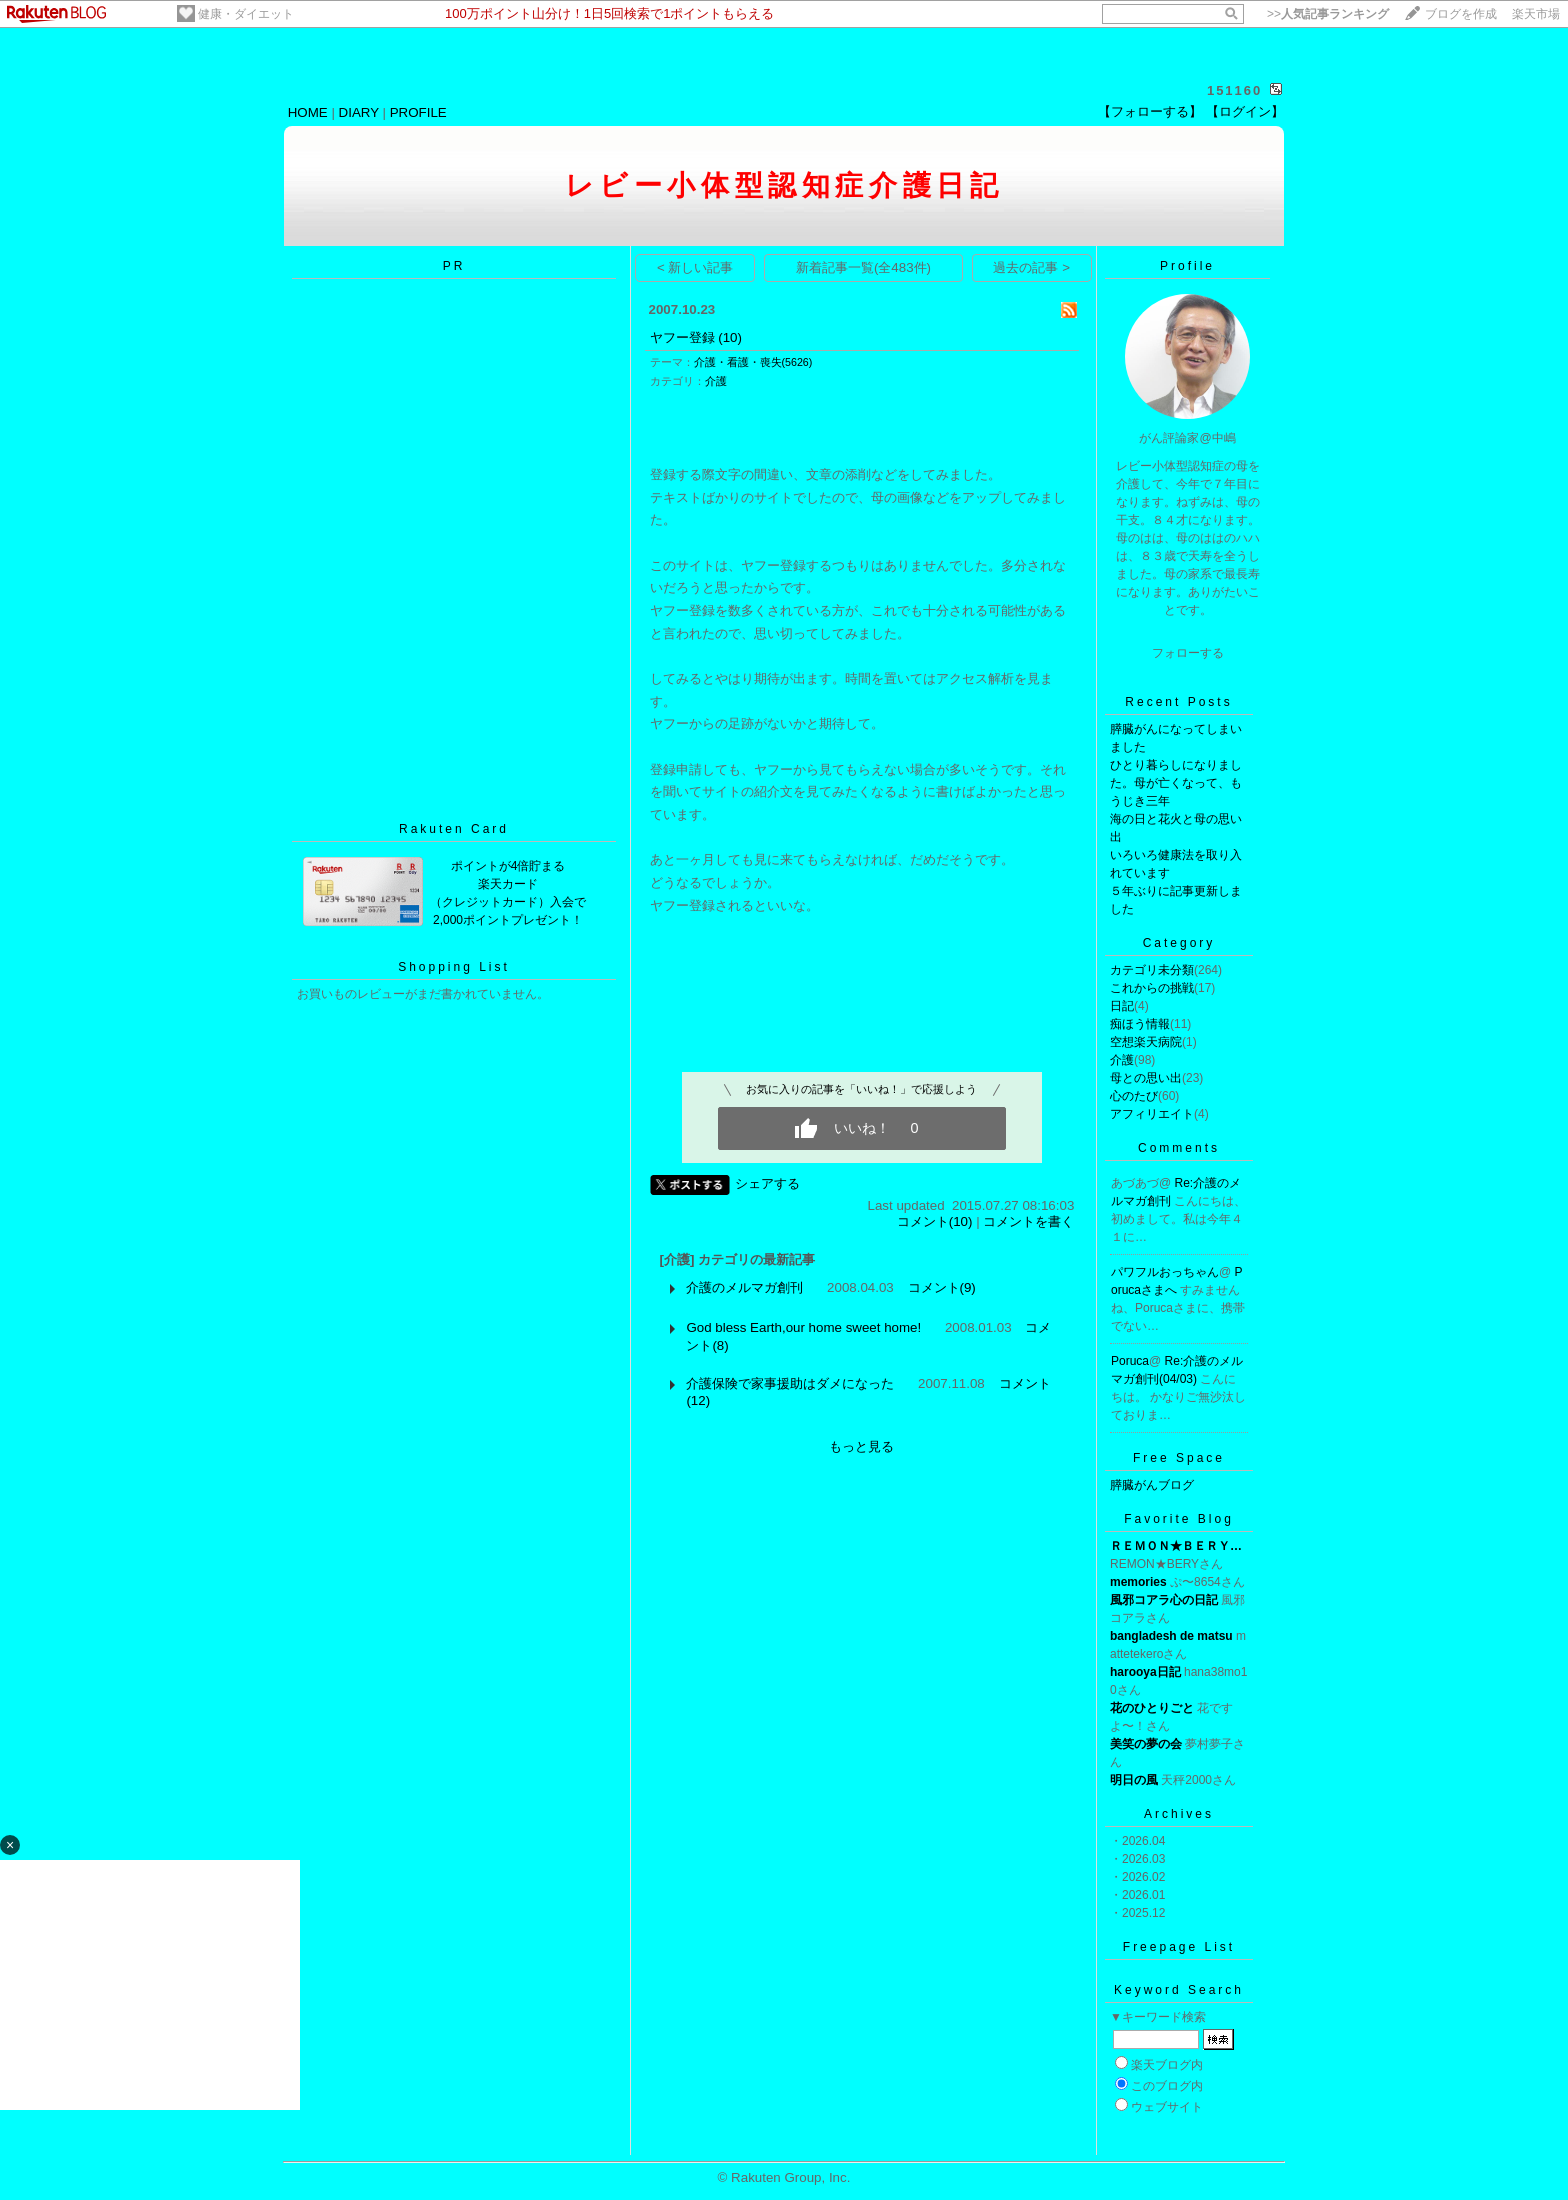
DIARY (359, 112)
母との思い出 (1146, 1078)
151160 (1234, 90)
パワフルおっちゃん (1165, 1272)
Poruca (1130, 1361)
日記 (1122, 1006)
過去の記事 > (1031, 267)
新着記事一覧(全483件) (863, 267)
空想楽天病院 (1146, 1042)
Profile (1187, 266)
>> (1328, 14)
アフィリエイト (1152, 1114)
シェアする (767, 1183)
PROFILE (418, 112)
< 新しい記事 (695, 267)
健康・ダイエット (246, 14)
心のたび (1134, 1096)
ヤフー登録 (682, 337)
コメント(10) (935, 1221)
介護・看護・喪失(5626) (753, 362)
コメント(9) (942, 1287)
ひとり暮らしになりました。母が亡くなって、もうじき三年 (1176, 783)
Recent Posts (1178, 702)
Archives (1179, 1814)
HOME (308, 112)
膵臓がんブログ (1152, 1485)
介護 (716, 381)
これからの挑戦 (1152, 988)
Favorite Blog (1179, 1519)
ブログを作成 (1461, 14)
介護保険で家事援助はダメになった (790, 1383)
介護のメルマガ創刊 (744, 1287)
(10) (730, 337)
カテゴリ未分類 (1152, 970)
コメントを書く (1028, 1221)
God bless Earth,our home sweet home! (803, 1327)
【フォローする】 (1150, 111)
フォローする (1188, 653)
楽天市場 (1536, 14)
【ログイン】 (1245, 111)
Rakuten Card (454, 829)
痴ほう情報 (1140, 1024)
